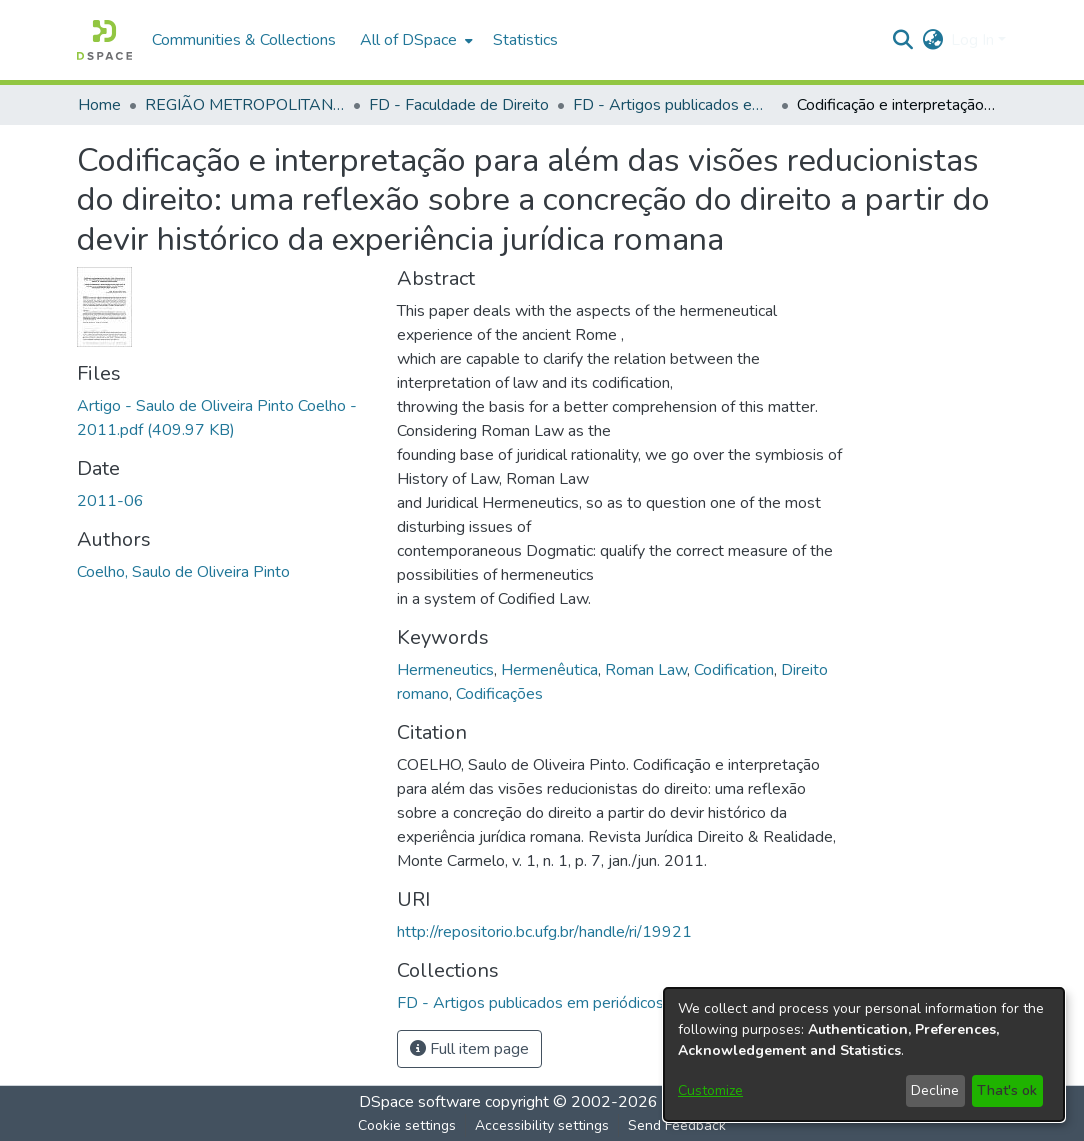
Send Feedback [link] (677, 1125)
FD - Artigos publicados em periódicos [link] (673, 105)
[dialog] (864, 1054)
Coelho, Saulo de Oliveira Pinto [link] (183, 572)
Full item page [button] (469, 1049)
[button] (104, 40)
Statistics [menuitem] (525, 40)
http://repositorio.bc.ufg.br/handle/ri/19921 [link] (544, 932)
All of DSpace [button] (408, 40)
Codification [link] (734, 670)
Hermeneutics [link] (445, 670)
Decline (935, 1090)
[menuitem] (414, 40)
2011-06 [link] (110, 501)
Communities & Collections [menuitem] (244, 40)
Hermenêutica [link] (549, 670)
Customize (710, 1090)
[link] (530, 1003)
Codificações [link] (499, 694)
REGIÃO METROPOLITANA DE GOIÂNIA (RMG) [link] (245, 105)
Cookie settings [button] (407, 1125)
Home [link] (99, 105)
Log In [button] (974, 40)
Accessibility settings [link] (542, 1125)
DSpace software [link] (420, 1102)
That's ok (1007, 1090)
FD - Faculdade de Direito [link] (459, 105)
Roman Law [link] (646, 670)
